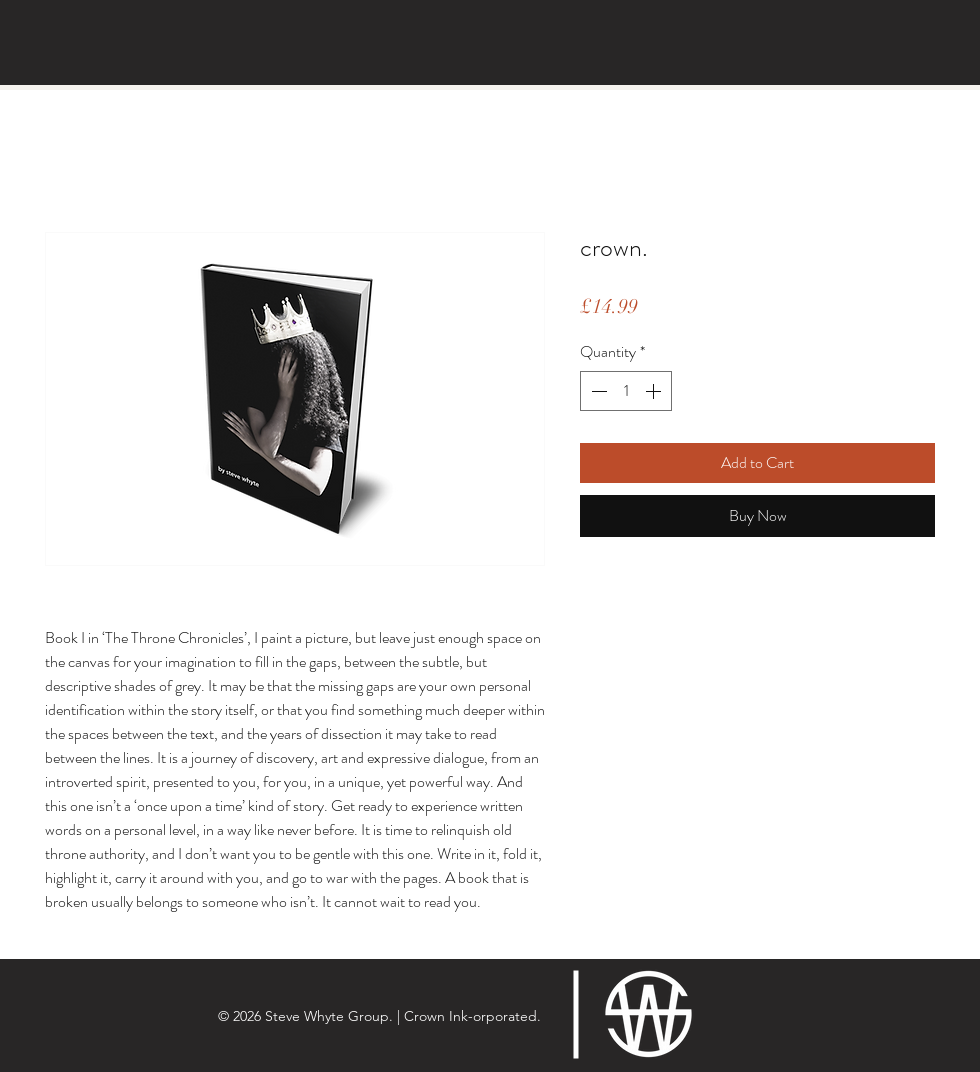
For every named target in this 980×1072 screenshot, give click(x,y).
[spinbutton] (626, 391)
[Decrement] (597, 391)
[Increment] (655, 391)
